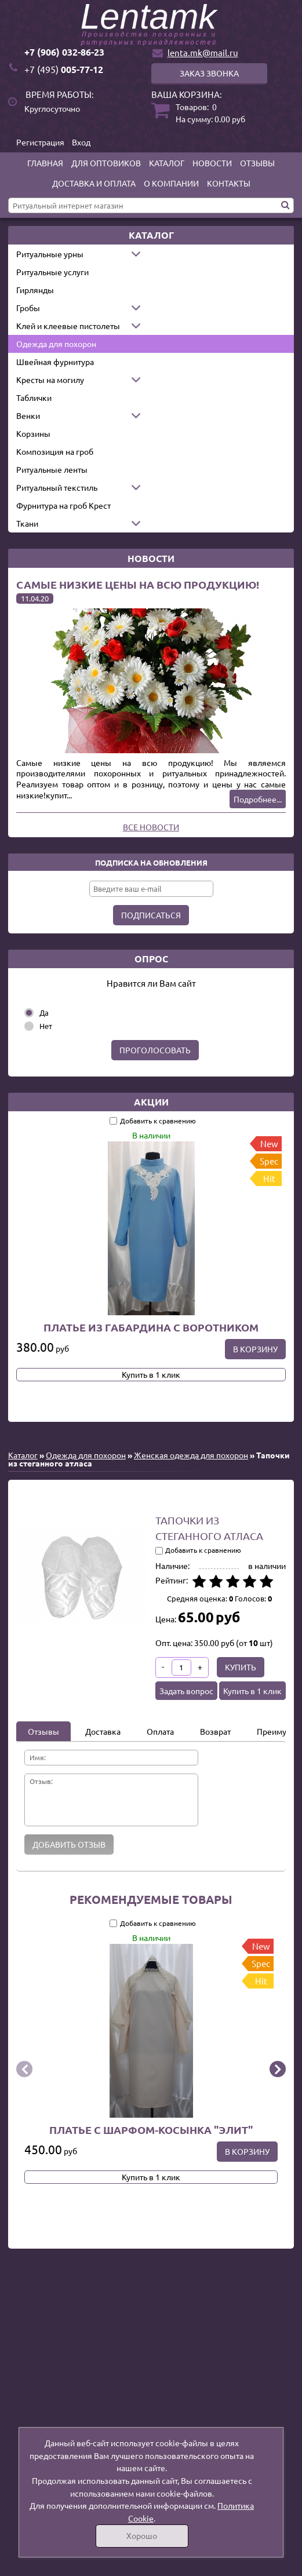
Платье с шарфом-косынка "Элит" (151, 2129)
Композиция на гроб (54, 451)
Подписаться (151, 915)
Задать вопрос (186, 1690)
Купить (240, 1667)
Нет (45, 1026)
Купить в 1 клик (151, 1374)
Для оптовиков (106, 163)
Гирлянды (35, 289)
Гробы (28, 307)
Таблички (34, 397)
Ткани (27, 523)
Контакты (228, 183)
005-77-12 (63, 69)
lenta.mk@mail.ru (203, 52)
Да (44, 1012)
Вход (81, 142)
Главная (45, 163)
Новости (212, 163)
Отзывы (257, 163)
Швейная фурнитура (55, 361)
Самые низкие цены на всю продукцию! (137, 584)
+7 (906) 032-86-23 (64, 52)
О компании (171, 183)
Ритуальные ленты (52, 469)
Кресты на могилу (50, 379)
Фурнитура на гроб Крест (63, 505)
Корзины (33, 433)
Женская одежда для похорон (191, 1455)
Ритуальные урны (49, 254)
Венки (28, 415)
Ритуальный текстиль (56, 487)
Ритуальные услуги (52, 272)
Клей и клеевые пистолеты (68, 325)
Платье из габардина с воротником (151, 1327)
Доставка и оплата (94, 183)
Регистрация (40, 142)
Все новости (151, 827)
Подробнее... (258, 799)
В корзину (255, 1349)
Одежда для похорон (56, 343)
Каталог (166, 163)
